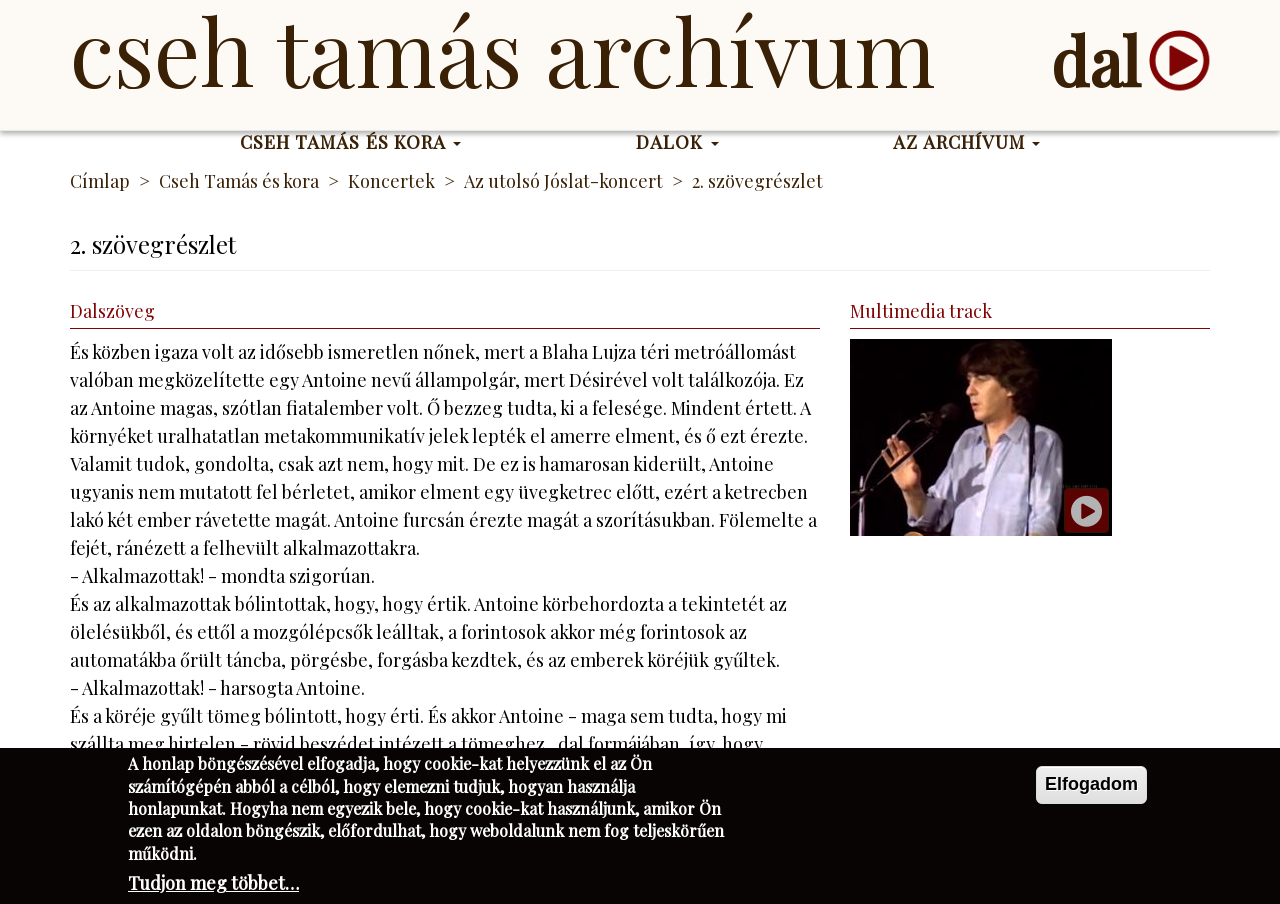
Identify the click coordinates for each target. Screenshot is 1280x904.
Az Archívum (966, 142)
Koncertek (391, 181)
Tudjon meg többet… (213, 889)
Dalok (677, 142)
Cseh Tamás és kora (351, 142)
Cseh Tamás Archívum (502, 50)
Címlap (100, 181)
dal (1095, 60)
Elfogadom (1091, 790)
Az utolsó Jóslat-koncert (563, 181)
